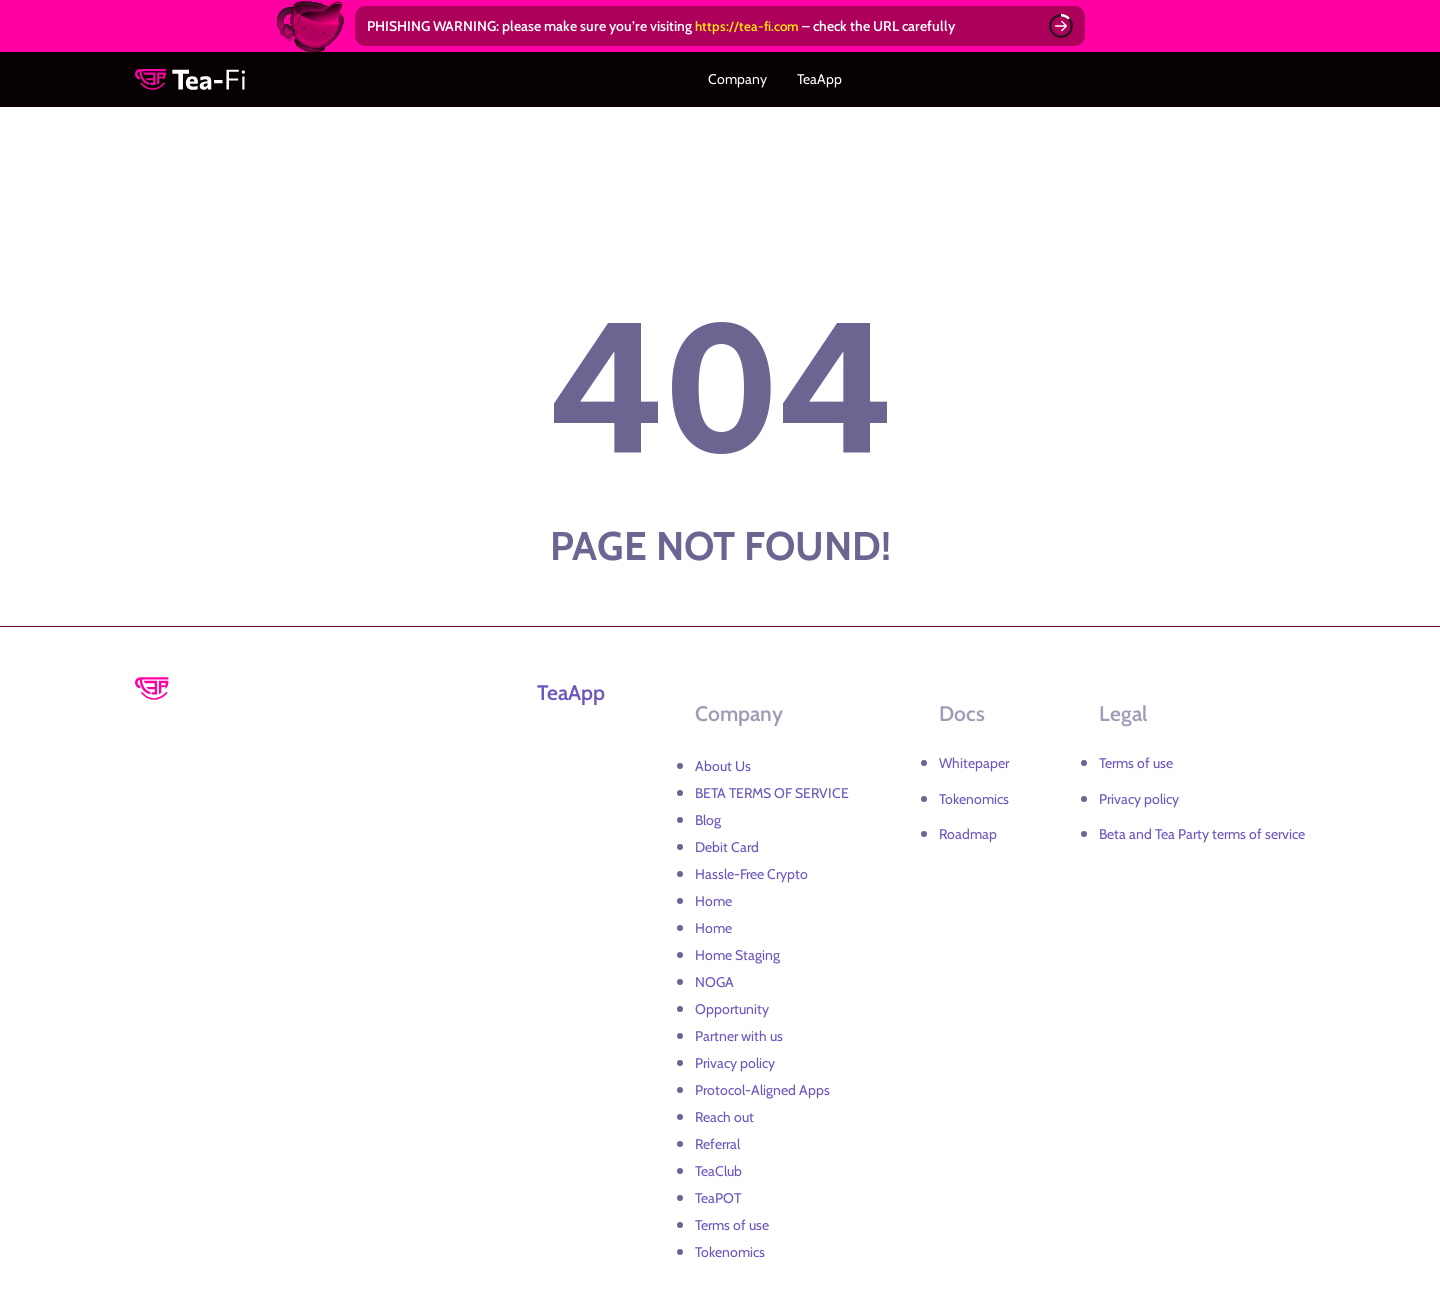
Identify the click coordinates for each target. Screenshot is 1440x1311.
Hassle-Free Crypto (751, 870)
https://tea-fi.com (748, 26)
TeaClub (718, 1167)
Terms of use (732, 1221)
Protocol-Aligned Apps (762, 1086)
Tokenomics (730, 1248)
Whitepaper (974, 759)
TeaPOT (718, 1194)
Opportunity (732, 1005)
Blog (708, 816)
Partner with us (739, 1032)
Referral (717, 1140)
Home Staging (737, 951)
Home (713, 897)
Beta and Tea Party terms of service (1202, 830)
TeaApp (813, 77)
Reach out (724, 1113)
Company (743, 77)
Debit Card (727, 843)
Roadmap (968, 830)
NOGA (714, 978)
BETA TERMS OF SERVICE (772, 789)
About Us (723, 762)
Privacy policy (735, 1059)
